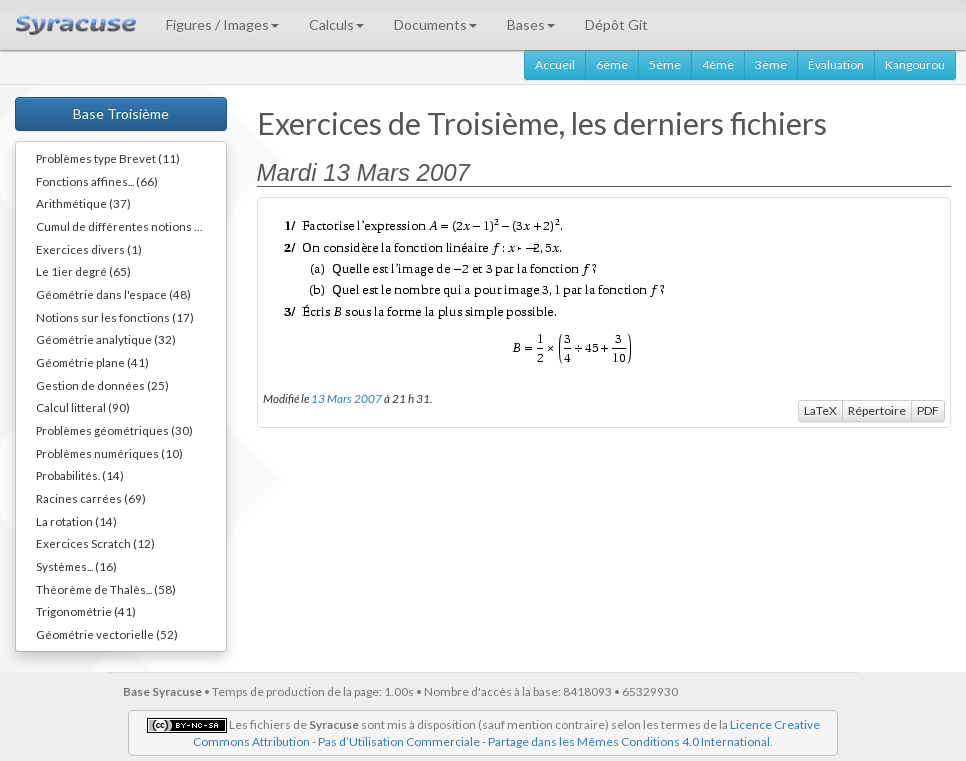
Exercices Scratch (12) (95, 543)
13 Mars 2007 (346, 398)
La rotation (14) (76, 521)
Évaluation (836, 64)
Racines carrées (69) (91, 498)
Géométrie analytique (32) (106, 339)
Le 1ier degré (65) (83, 271)
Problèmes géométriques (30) (114, 430)
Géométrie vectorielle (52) (107, 634)
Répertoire (877, 410)
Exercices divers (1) (89, 249)
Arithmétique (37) (83, 203)
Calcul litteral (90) (83, 407)
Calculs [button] (336, 24)
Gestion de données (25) (102, 385)
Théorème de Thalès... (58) (106, 589)
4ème (718, 64)
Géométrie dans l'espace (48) (113, 294)
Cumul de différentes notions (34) (126, 226)
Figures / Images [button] (222, 24)
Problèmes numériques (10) (109, 453)
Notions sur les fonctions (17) (115, 317)
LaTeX (820, 410)
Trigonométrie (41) (86, 611)
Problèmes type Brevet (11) (108, 158)
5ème (665, 64)
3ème (771, 64)
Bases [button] (531, 24)
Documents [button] (435, 24)
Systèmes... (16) (76, 566)
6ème (612, 64)
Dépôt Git (616, 24)
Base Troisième (121, 113)
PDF (928, 410)
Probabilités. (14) (80, 475)
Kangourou (915, 64)
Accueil (555, 64)
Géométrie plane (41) (92, 362)
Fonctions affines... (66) (97, 181)
